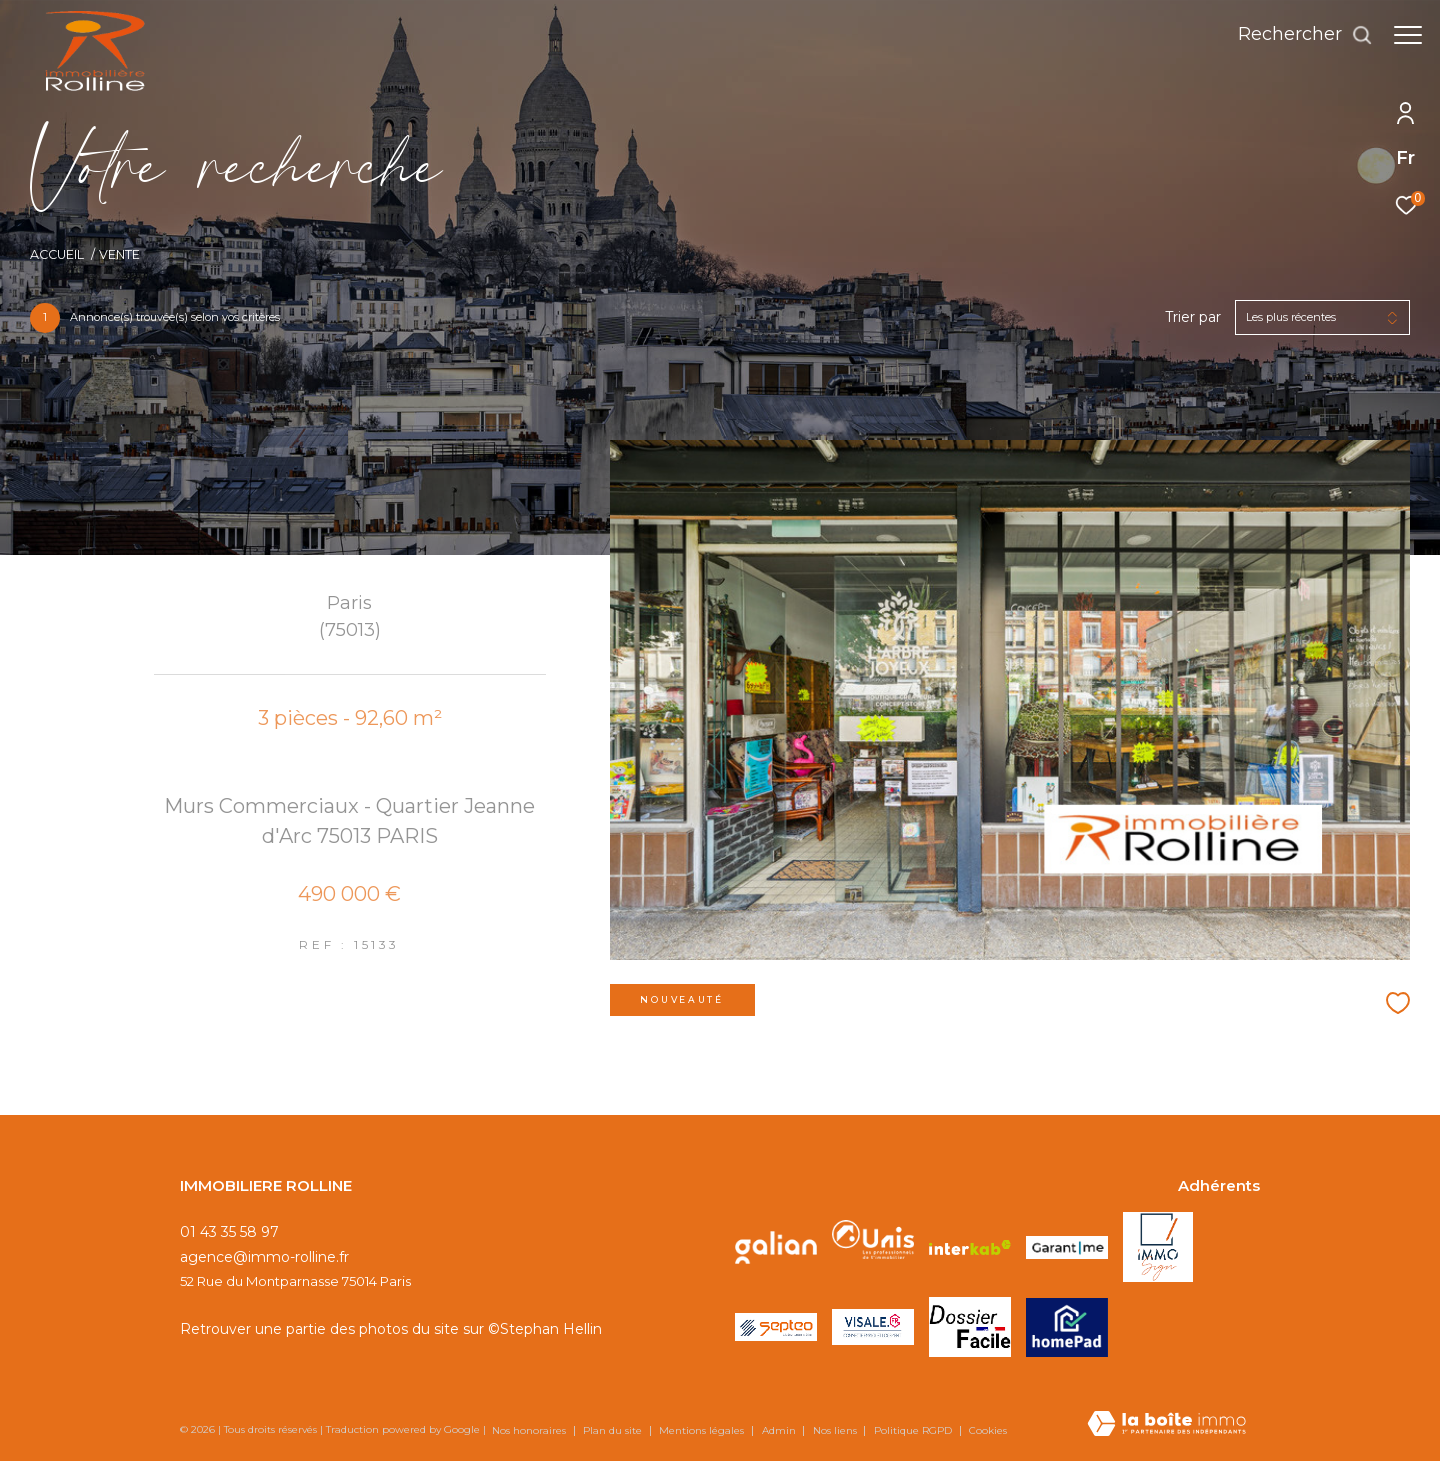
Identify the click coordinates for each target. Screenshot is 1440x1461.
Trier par (1193, 317)
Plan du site (614, 1430)
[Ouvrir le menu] (1408, 35)
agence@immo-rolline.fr (264, 1257)
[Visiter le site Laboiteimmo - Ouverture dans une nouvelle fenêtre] (1166, 1425)
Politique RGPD (913, 1430)
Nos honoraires (530, 1430)
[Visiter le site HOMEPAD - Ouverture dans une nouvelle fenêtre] (1067, 1327)
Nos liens (836, 1430)
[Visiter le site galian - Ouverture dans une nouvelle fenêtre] (776, 1247)
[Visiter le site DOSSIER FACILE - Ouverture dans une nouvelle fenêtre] (970, 1326)
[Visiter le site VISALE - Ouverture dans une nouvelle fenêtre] (873, 1326)
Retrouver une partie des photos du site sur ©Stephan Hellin (391, 1329)
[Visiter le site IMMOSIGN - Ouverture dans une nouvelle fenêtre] (1158, 1247)
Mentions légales (703, 1430)
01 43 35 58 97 (229, 1232)
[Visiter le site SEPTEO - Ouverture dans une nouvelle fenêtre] (776, 1327)
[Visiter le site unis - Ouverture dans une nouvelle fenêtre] (873, 1247)
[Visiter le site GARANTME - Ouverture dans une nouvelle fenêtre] (1067, 1247)
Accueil (57, 254)
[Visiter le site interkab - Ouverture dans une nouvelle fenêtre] (970, 1247)
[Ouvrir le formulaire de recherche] (1295, 35)
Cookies (988, 1431)
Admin (780, 1430)
